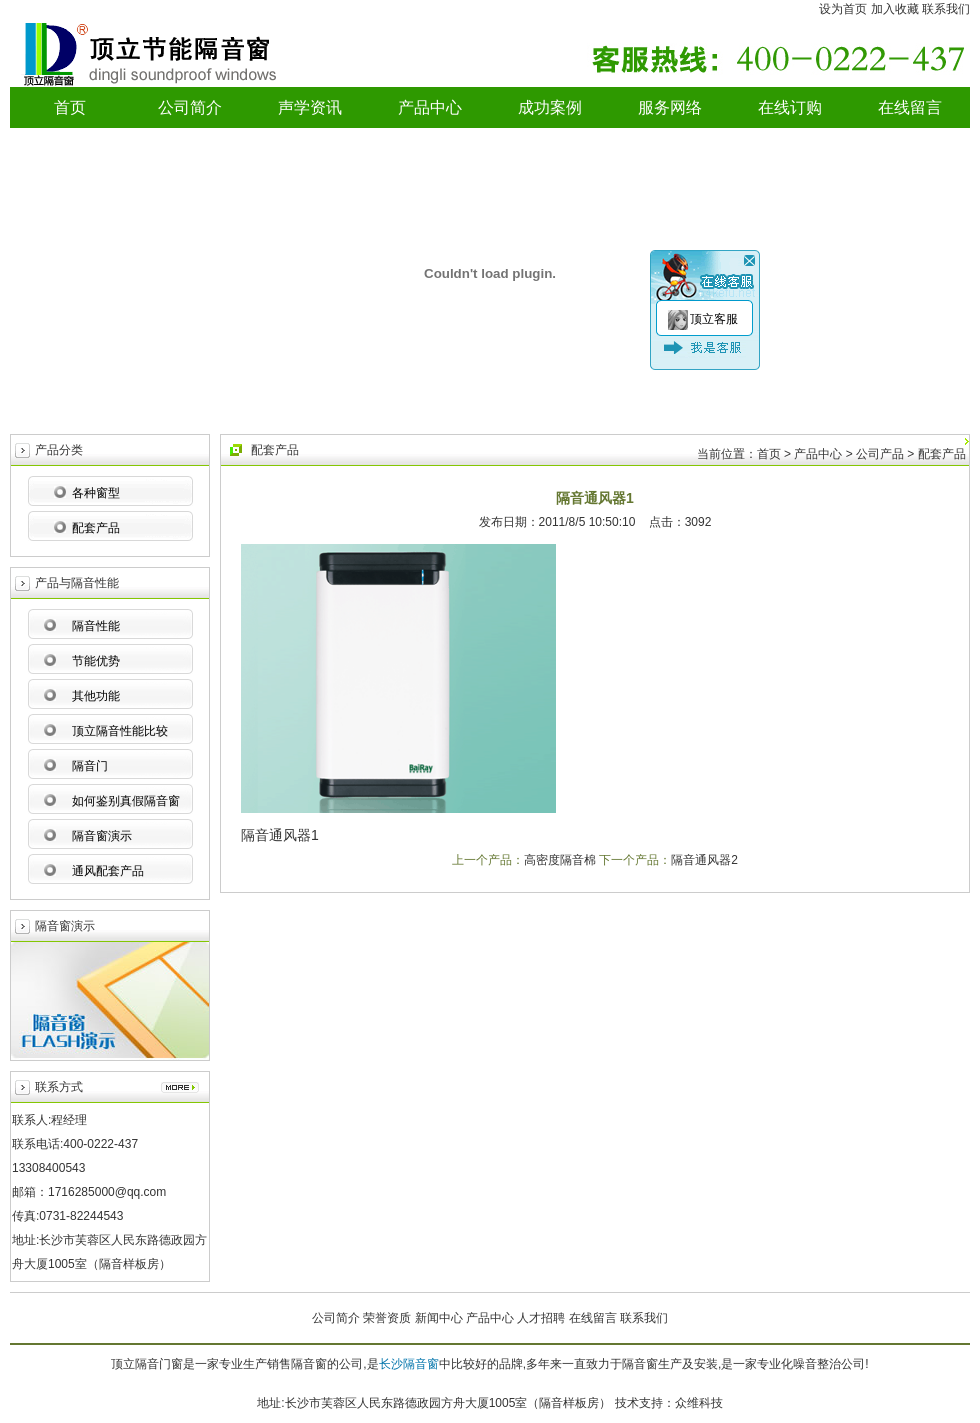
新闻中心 (439, 1318)
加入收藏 (895, 9)
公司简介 (190, 107)
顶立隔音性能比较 (120, 731)
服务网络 (670, 107)
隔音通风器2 (704, 860)
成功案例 (550, 107)
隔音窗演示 (102, 836)
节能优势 (96, 661)
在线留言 (910, 107)
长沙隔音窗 (409, 1364)
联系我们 (946, 9)
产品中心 (430, 107)
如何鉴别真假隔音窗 (126, 801)
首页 (70, 107)
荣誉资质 (387, 1318)
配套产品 (96, 528)
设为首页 (843, 9)
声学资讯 (310, 107)
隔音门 (90, 766)
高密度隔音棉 (560, 860)
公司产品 (880, 454)
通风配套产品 (108, 871)
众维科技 (699, 1403)
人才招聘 (541, 1318)
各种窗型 (96, 493)
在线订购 (790, 107)
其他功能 (96, 696)
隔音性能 (96, 626)
